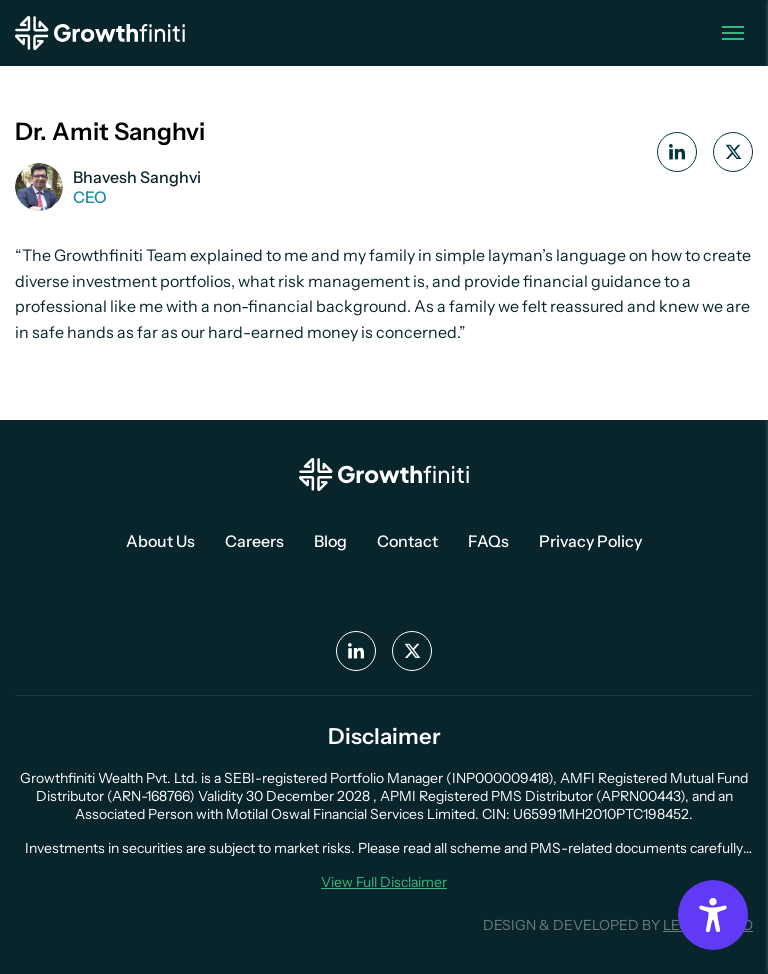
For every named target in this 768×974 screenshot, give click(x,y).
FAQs (488, 541)
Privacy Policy (590, 541)
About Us (160, 541)
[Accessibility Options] (713, 915)
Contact (407, 541)
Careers (254, 541)
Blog (330, 541)
